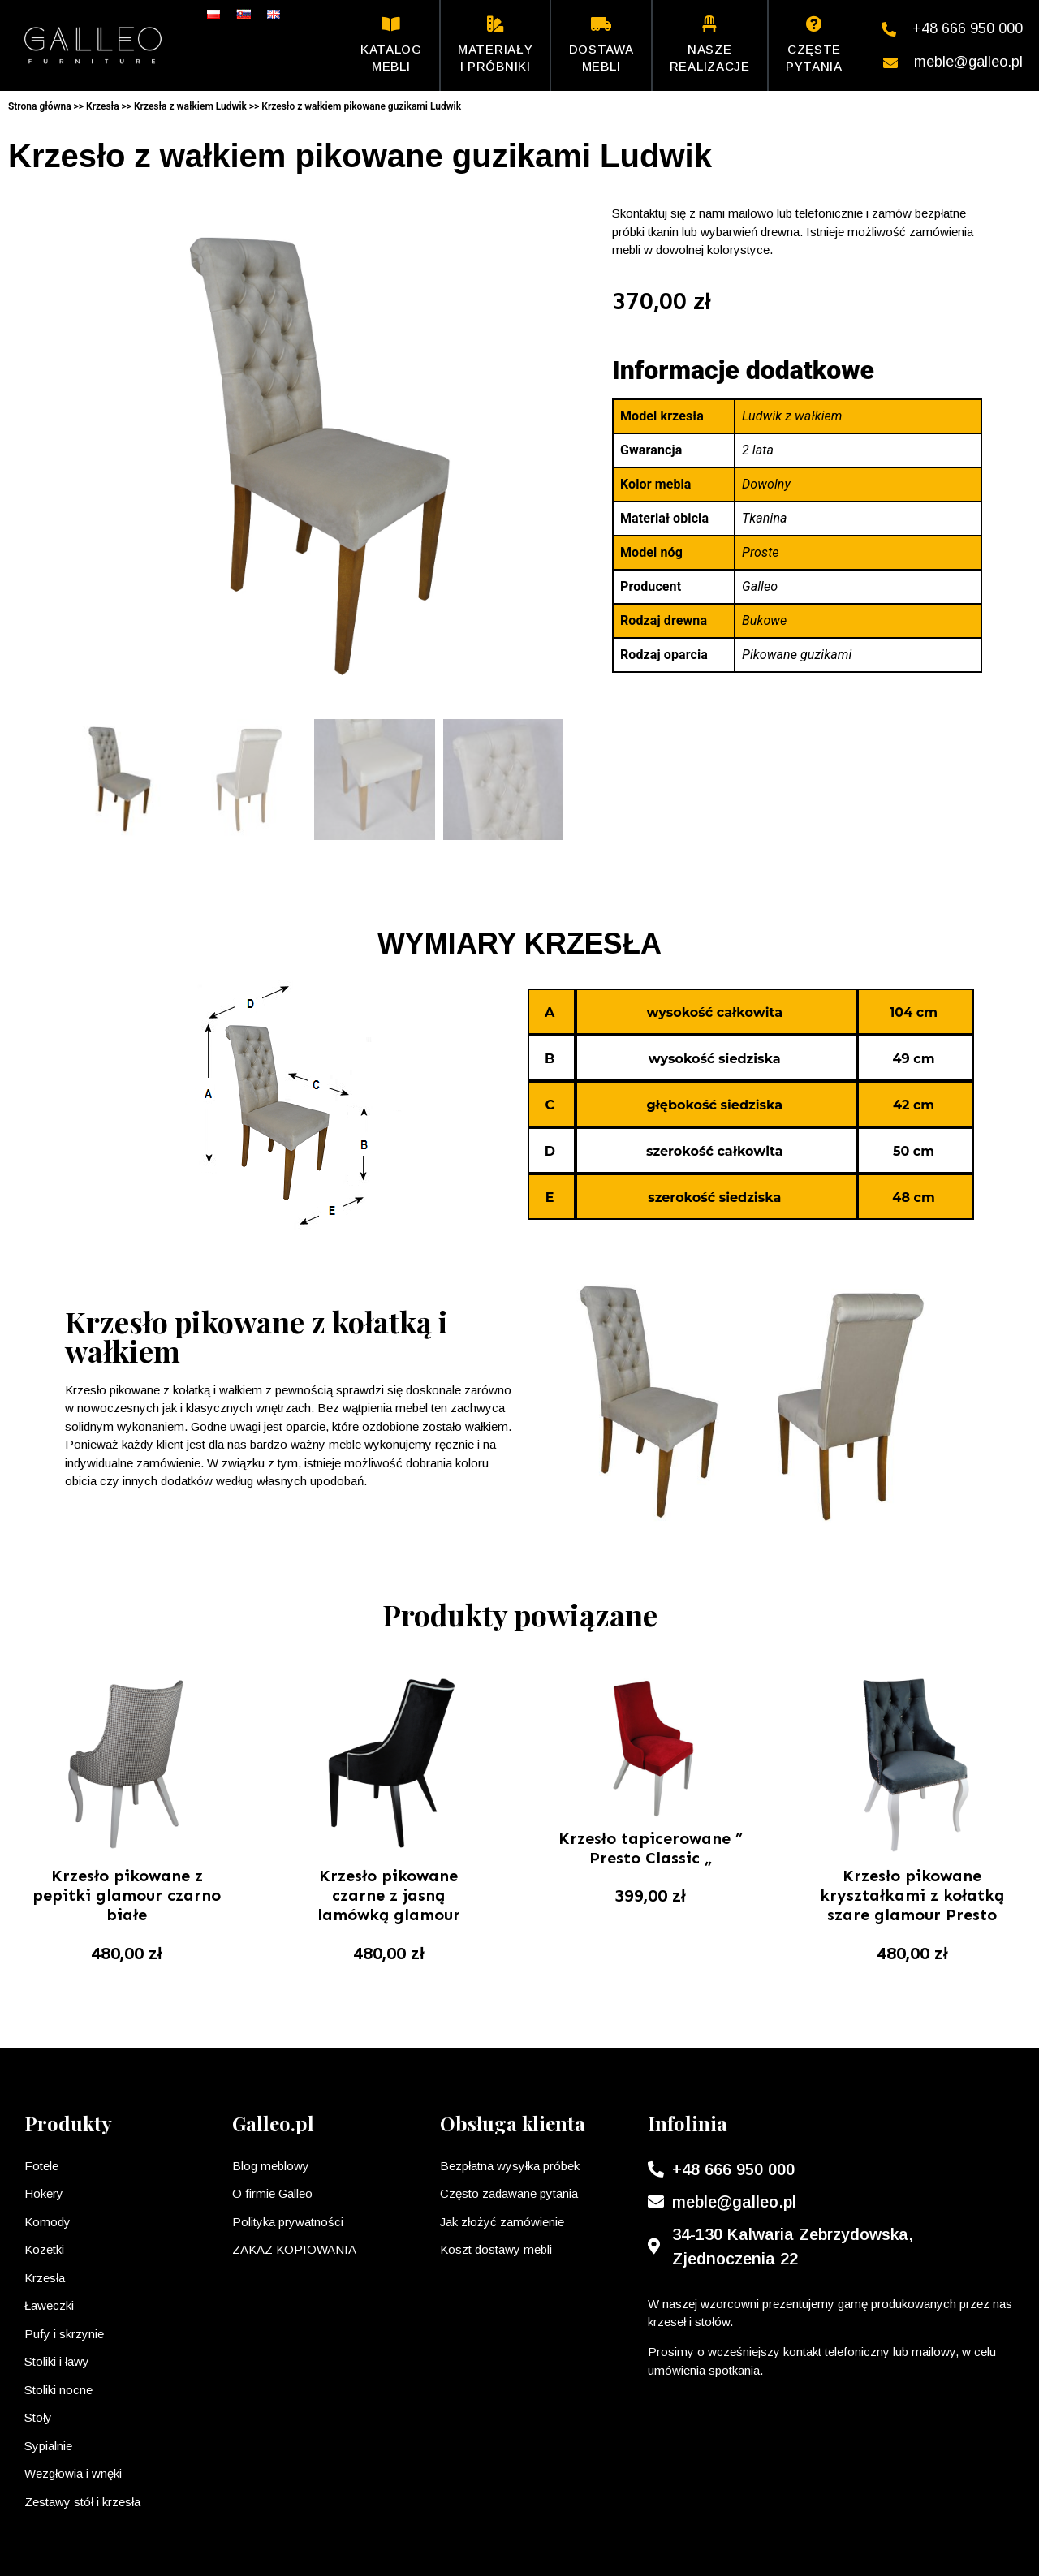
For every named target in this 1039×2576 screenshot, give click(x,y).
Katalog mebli (391, 44)
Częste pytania (814, 44)
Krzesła (102, 106)
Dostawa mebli (601, 44)
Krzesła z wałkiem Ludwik (190, 106)
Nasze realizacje (710, 44)
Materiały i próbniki (495, 44)
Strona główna (39, 106)
